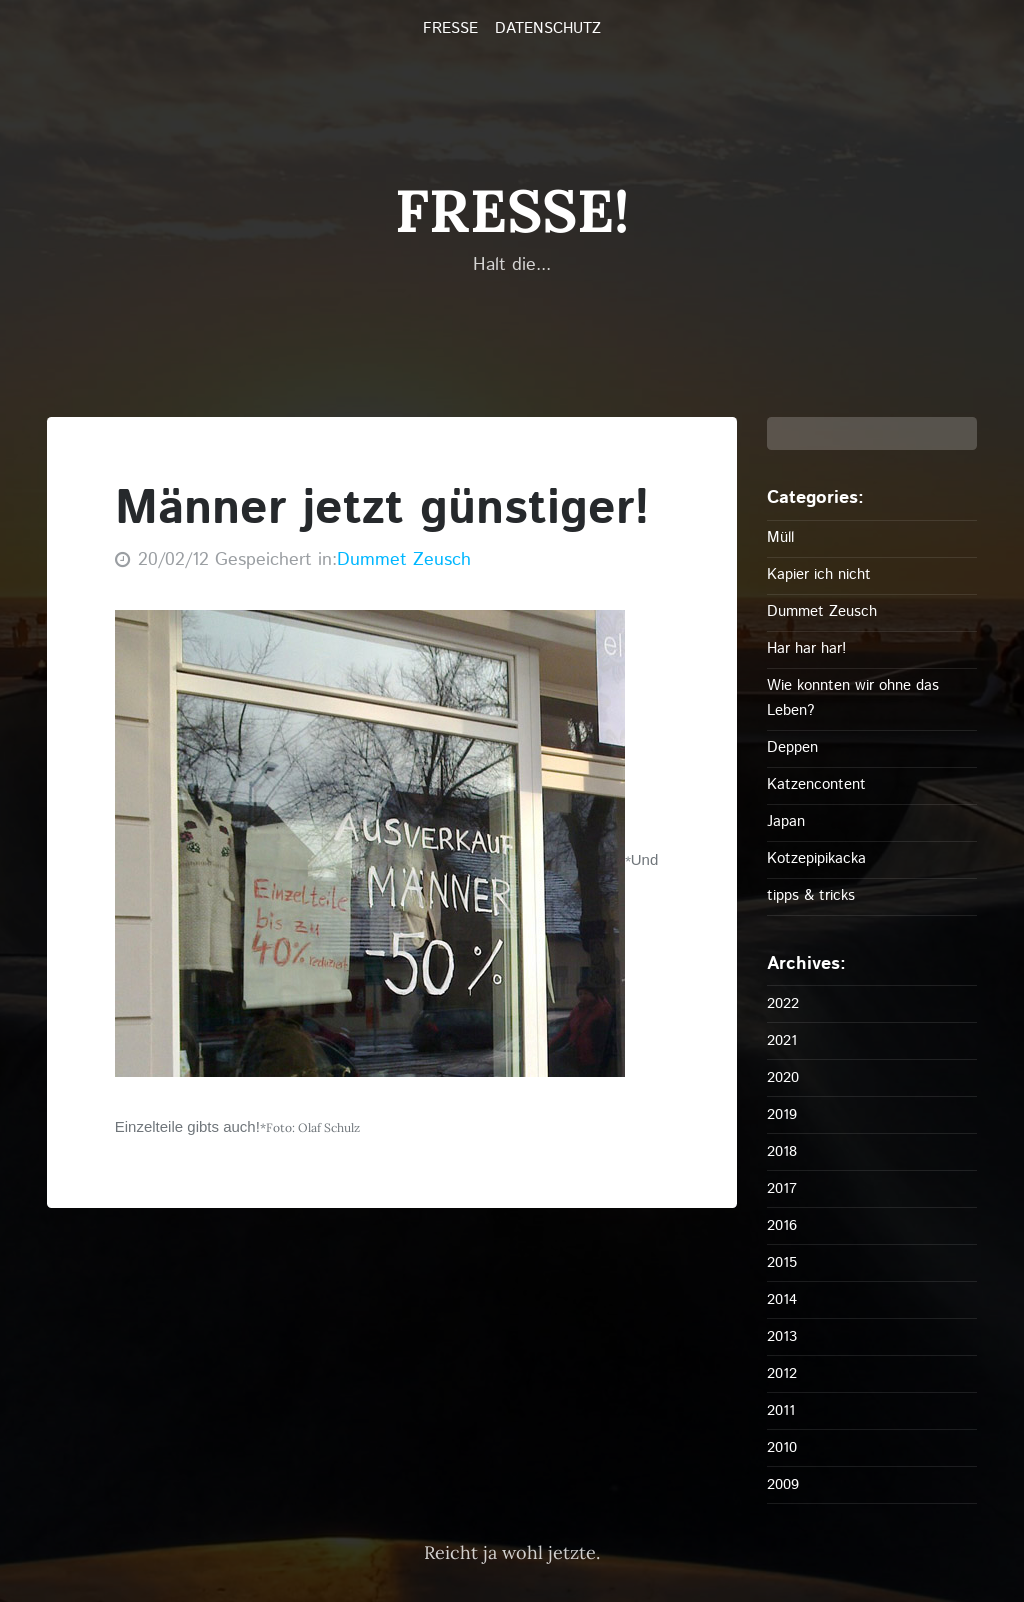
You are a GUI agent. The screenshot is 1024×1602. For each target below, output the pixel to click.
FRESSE (450, 29)
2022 (783, 1003)
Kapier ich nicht (819, 574)
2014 (782, 1299)
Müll (780, 537)
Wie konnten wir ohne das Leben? (853, 698)
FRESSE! (512, 210)
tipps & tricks (811, 895)
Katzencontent (816, 784)
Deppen (792, 747)
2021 (782, 1040)
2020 (783, 1077)
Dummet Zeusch (404, 560)
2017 (782, 1188)
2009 (783, 1484)
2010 (782, 1447)
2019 (782, 1114)
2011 (781, 1410)
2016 (782, 1225)
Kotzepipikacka (816, 858)
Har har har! (806, 648)
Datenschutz (548, 29)
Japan (786, 821)
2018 (782, 1151)
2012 (782, 1373)
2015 (782, 1262)
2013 (782, 1336)
